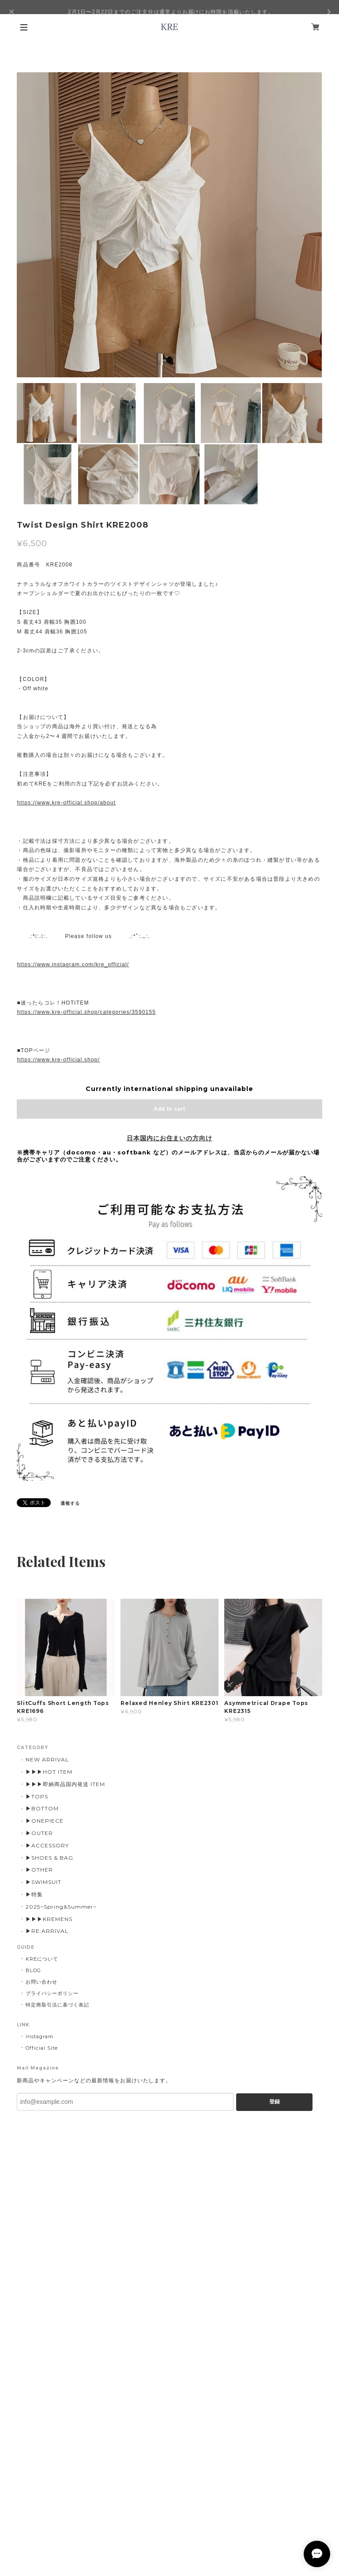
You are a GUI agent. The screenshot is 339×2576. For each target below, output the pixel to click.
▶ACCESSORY (47, 1845)
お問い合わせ (41, 1982)
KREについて (42, 1959)
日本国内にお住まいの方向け (169, 1138)
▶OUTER (39, 1833)
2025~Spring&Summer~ (61, 1906)
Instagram (39, 2036)
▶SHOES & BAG (49, 1857)
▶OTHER (39, 1869)
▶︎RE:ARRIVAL (47, 1931)
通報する (70, 1503)
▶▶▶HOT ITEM (49, 1771)
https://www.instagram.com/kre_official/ (73, 964)
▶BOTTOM (42, 1808)
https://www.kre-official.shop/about (66, 803)
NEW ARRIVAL (47, 1759)
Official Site (41, 2048)
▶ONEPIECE (45, 1820)
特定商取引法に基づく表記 (57, 2005)
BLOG (33, 1970)
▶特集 (34, 1894)
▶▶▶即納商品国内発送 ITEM (65, 1784)
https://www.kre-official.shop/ (58, 1060)
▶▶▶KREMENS (49, 1919)
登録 (274, 2102)
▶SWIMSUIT (43, 1882)
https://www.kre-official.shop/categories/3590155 (86, 1012)
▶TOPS (37, 1796)
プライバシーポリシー (52, 1993)
